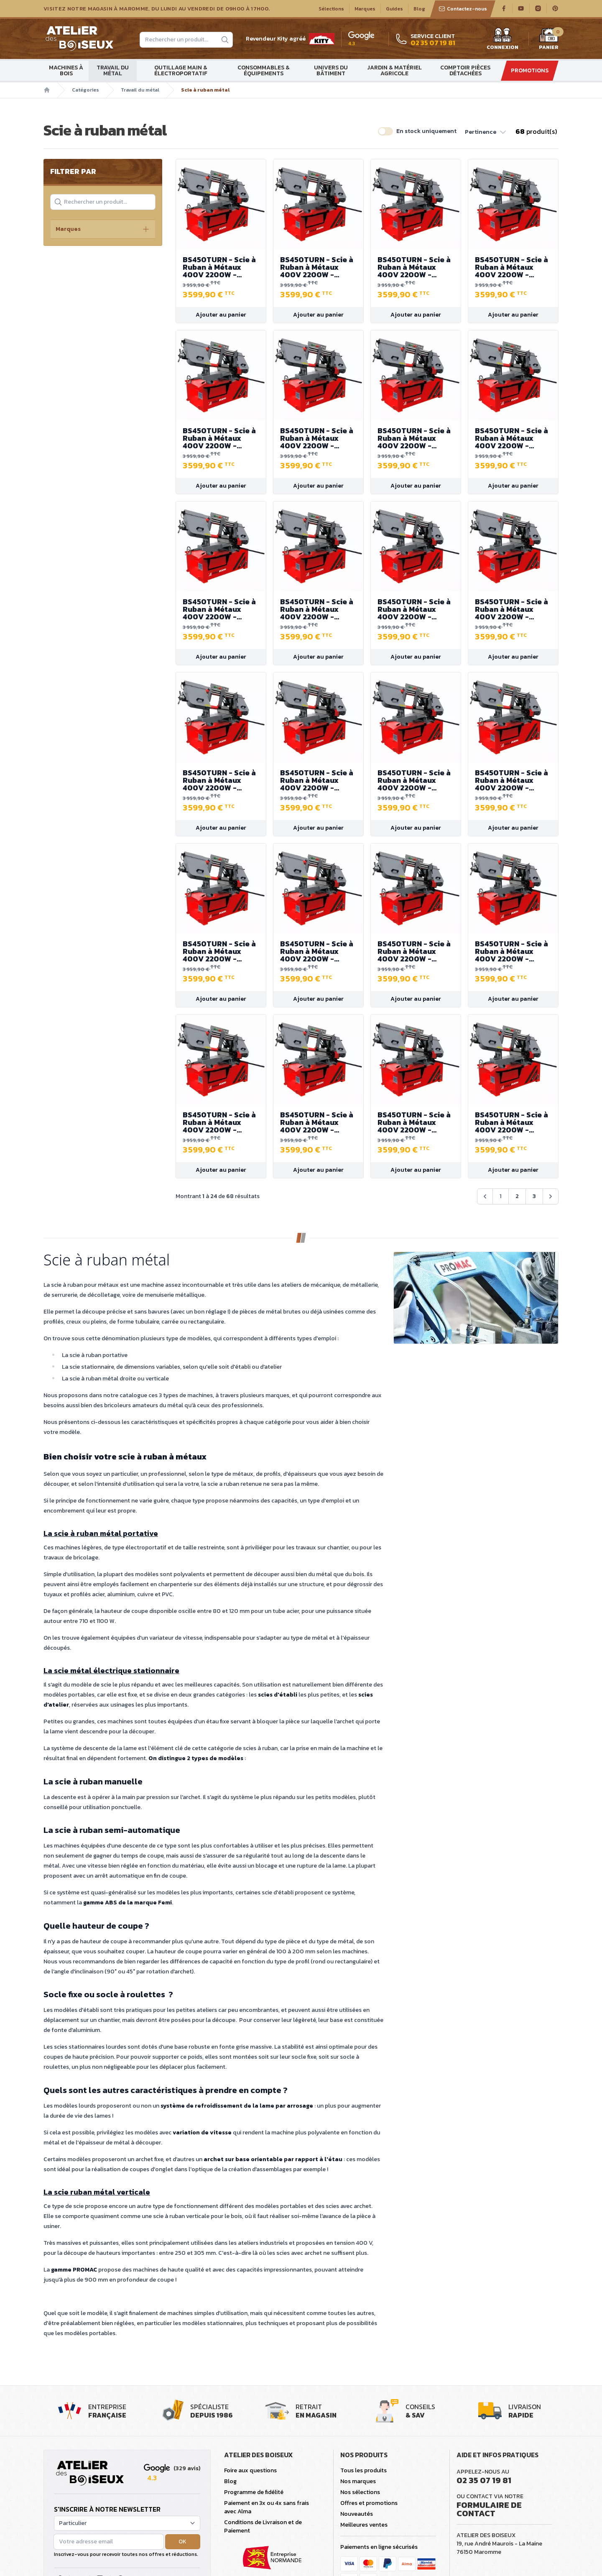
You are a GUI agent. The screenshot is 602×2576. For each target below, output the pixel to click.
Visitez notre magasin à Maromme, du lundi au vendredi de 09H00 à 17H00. (156, 8)
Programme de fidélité (253, 2492)
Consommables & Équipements (263, 70)
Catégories (85, 90)
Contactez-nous (463, 9)
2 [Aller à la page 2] (517, 1196)
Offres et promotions (369, 2503)
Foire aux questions (250, 2470)
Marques (365, 8)
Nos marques (358, 2481)
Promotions (529, 70)
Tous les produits (363, 2470)
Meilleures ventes (364, 2524)
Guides (394, 8)
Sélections (331, 8)
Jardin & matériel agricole (394, 70)
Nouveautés (356, 2514)
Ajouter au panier (221, 314)
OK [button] (182, 2541)
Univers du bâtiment (331, 70)
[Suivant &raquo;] (551, 1196)
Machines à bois (66, 70)
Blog (419, 8)
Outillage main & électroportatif (180, 70)
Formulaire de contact (489, 2509)
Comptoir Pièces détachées (465, 70)
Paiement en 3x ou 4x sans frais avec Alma (266, 2507)
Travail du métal (113, 70)
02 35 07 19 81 (484, 2480)
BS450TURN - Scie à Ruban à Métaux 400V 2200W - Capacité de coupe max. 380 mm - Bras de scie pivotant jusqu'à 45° (221, 267)
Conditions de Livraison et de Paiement (263, 2526)
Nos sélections (360, 2492)
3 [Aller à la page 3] (534, 1196)
